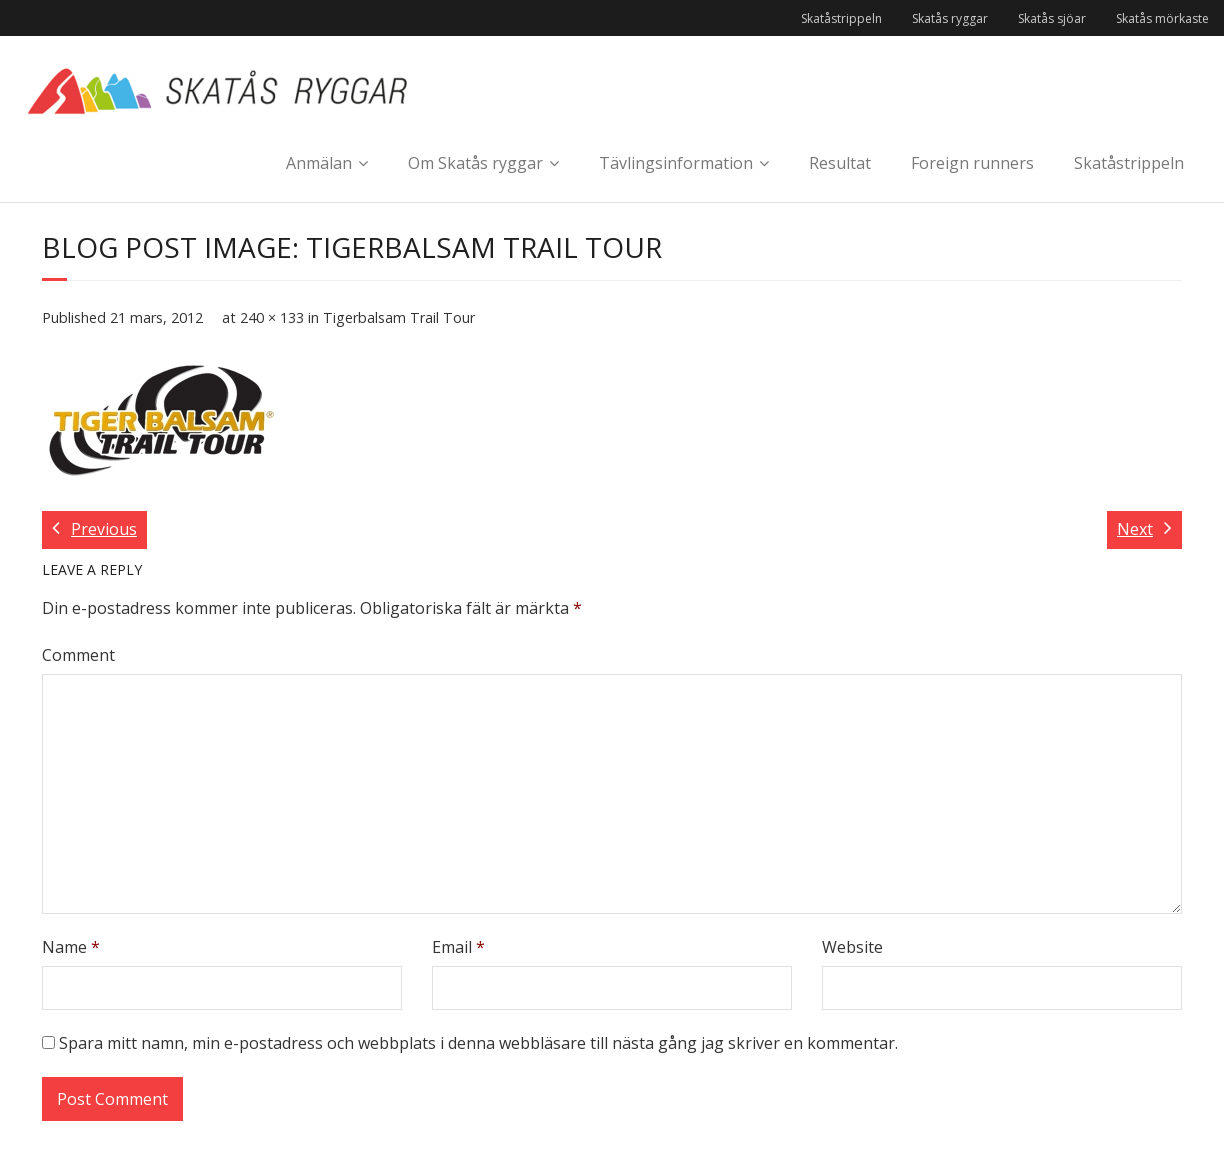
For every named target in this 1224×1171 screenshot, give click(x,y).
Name (71, 947)
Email (458, 947)
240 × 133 (272, 317)
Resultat (840, 163)
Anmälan (319, 163)
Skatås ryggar (950, 18)
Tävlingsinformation (676, 163)
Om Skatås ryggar (475, 163)
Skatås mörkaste (1162, 18)
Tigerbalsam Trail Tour (399, 317)
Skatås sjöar (1052, 18)
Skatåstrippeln (841, 18)
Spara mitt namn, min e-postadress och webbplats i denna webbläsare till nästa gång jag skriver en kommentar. (478, 1043)
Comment (78, 655)
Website (852, 947)
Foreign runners (972, 163)
